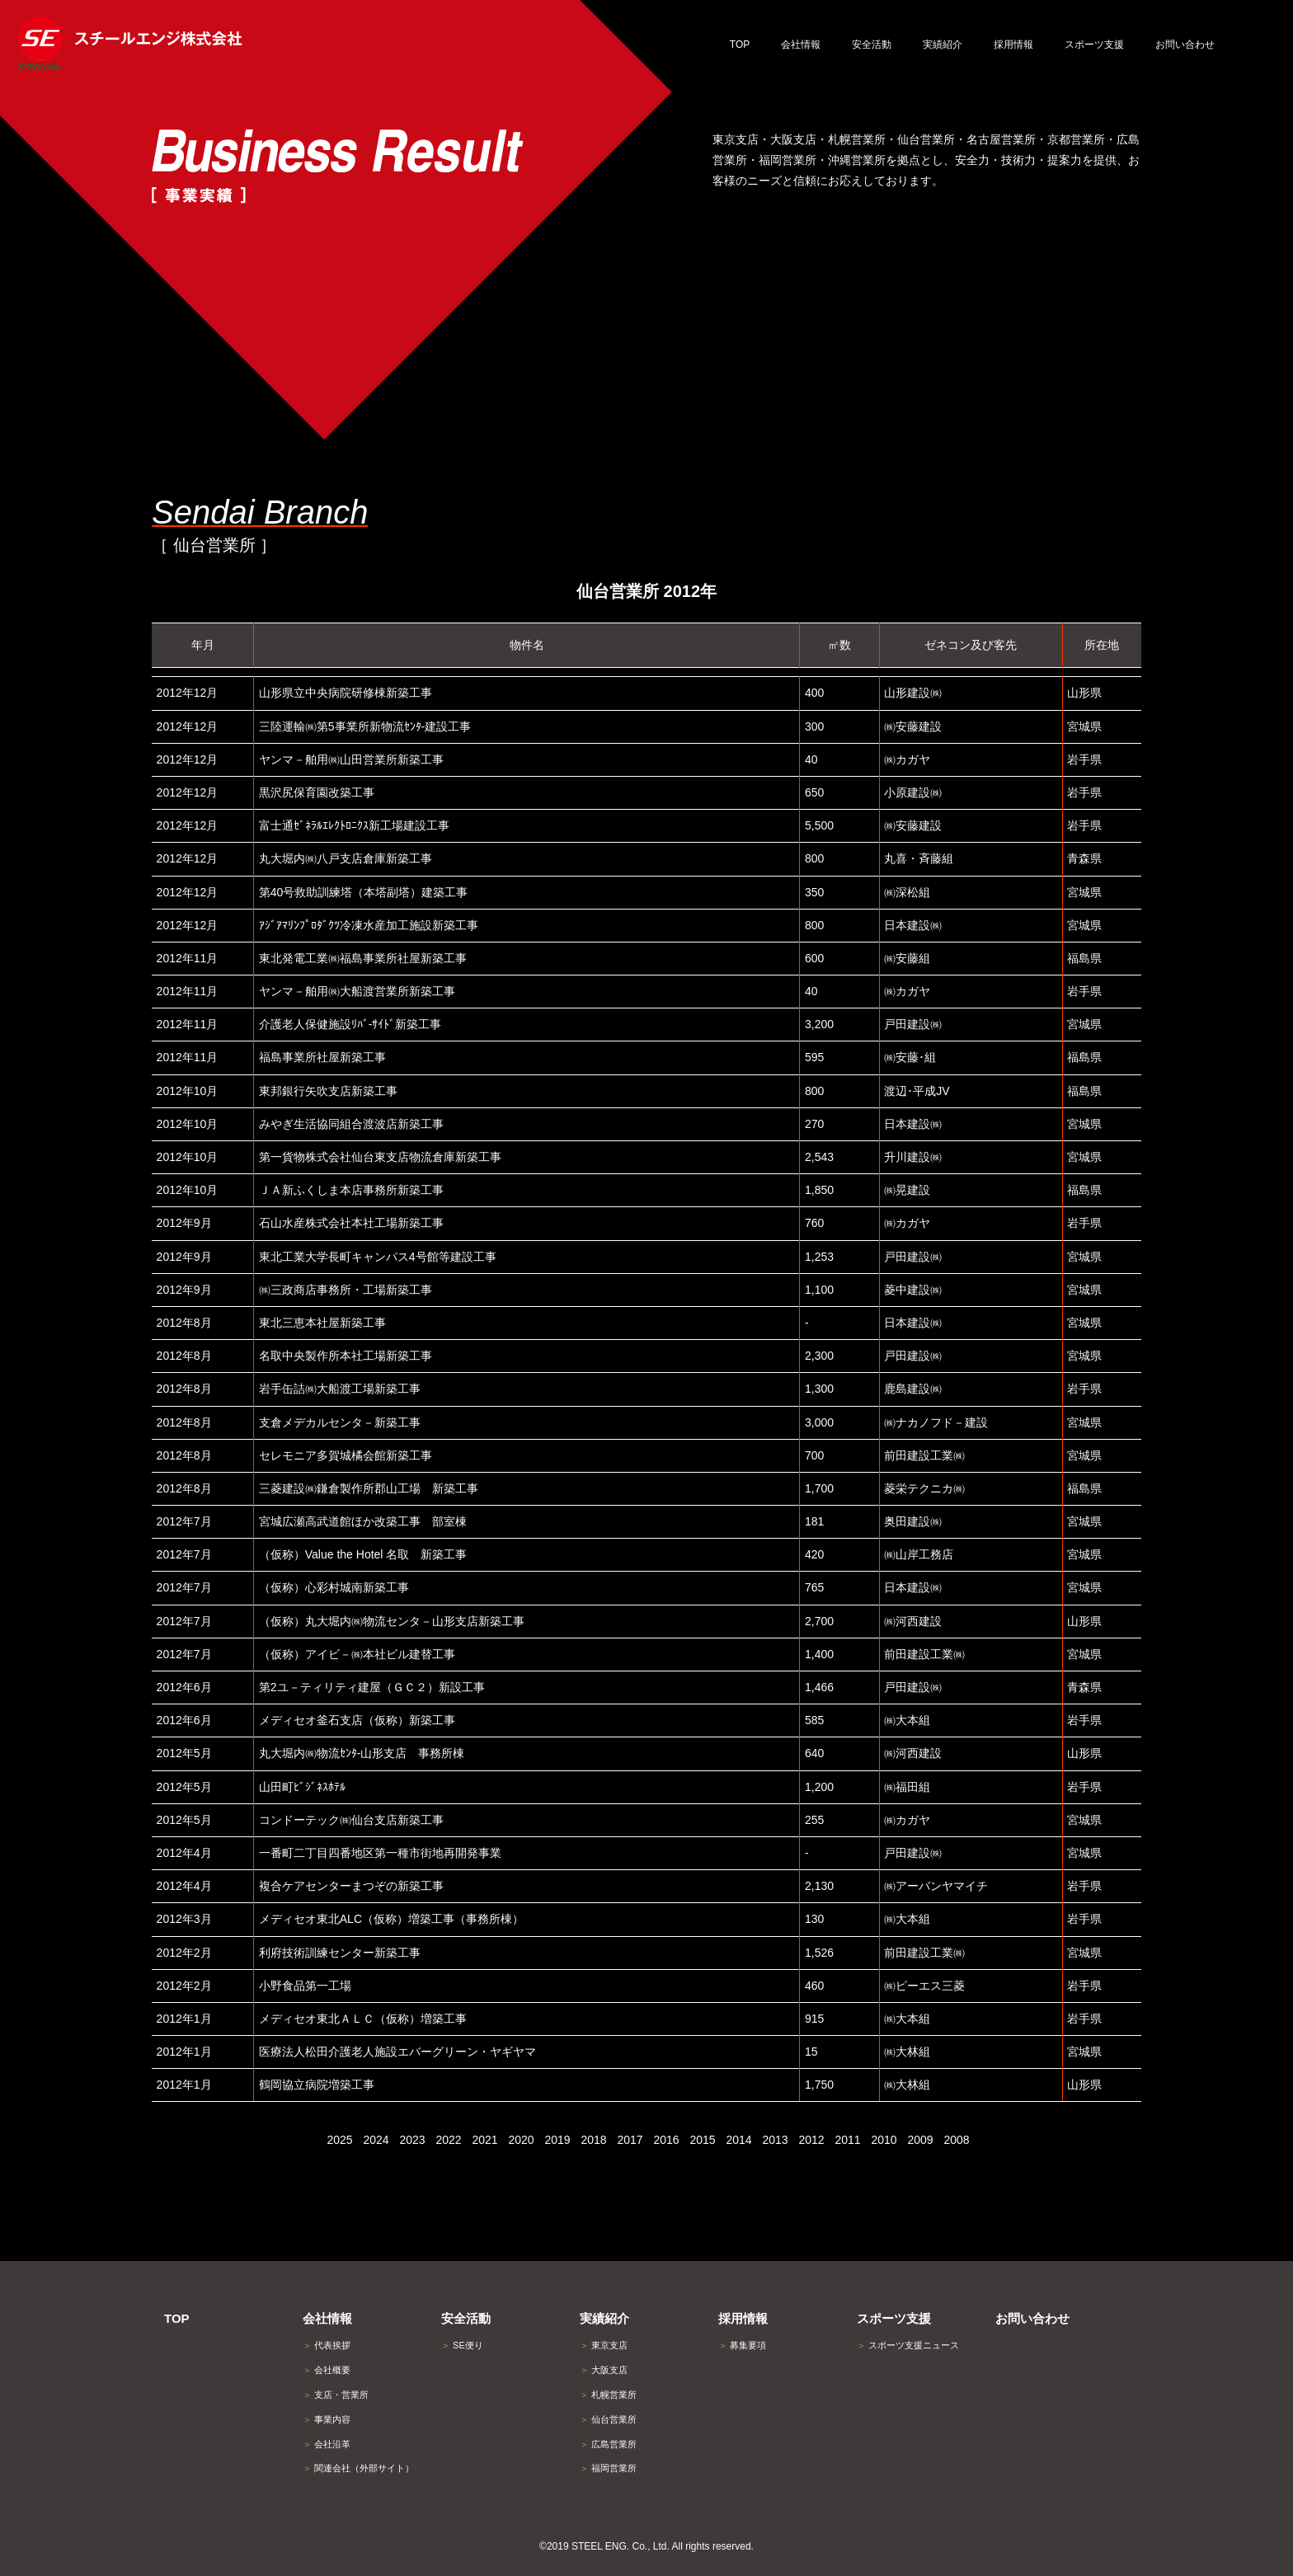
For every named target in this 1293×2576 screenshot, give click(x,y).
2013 (775, 2139)
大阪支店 (604, 2370)
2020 (521, 2139)
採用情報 (743, 2318)
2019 (557, 2139)
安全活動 (466, 2318)
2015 (702, 2139)
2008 (956, 2139)
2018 (593, 2139)
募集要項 (742, 2345)
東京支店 (604, 2345)
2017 (629, 2139)
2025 (339, 2139)
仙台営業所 (608, 2419)
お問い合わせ (1032, 2318)
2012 (811, 2139)
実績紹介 (604, 2318)
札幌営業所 (608, 2395)
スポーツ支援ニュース (908, 2345)
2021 (484, 2139)
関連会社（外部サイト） (358, 2468)
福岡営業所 (608, 2468)
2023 (412, 2139)
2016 (666, 2139)
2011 (847, 2139)
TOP (177, 2318)
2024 (375, 2139)
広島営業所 (608, 2444)
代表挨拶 (326, 2345)
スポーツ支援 (894, 2318)
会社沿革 (326, 2444)
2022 (448, 2139)
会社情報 (327, 2318)
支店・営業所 (336, 2395)
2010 (883, 2139)
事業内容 (326, 2419)
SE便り (462, 2345)
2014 (738, 2139)
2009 (920, 2139)
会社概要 (326, 2370)
